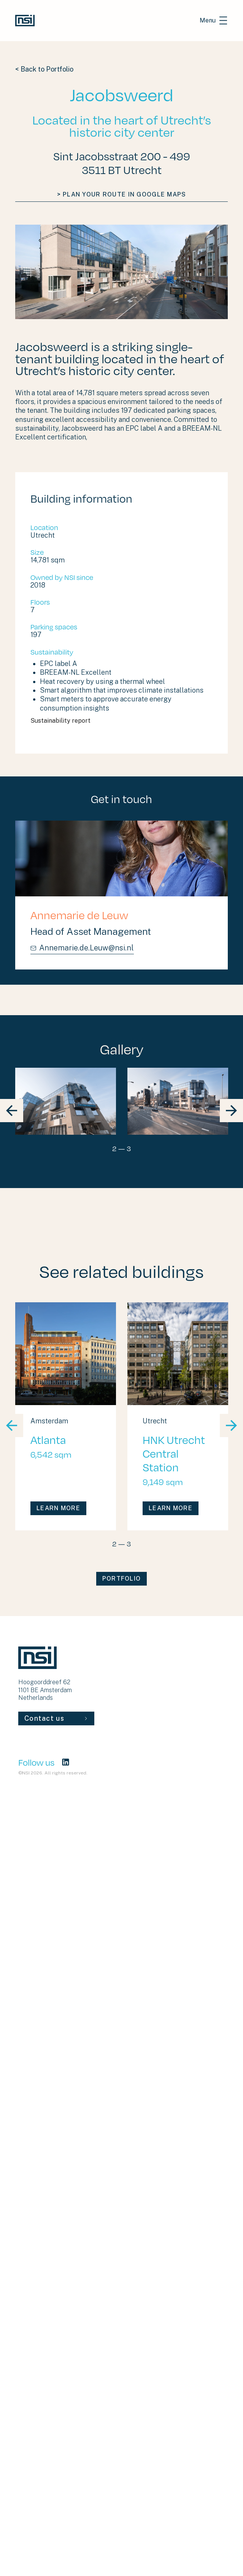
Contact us (56, 1718)
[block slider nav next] (231, 1110)
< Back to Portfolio (44, 69)
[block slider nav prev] (11, 1110)
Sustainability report (97, 720)
